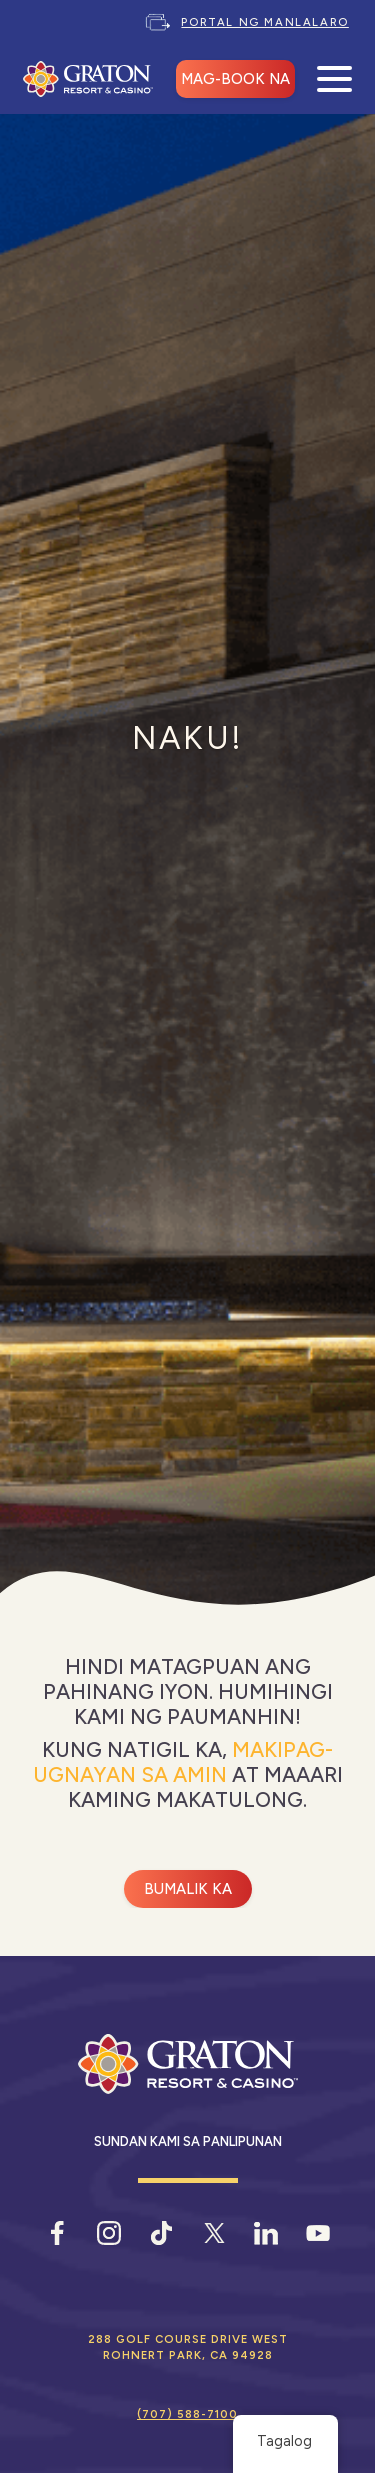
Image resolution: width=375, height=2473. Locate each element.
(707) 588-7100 (187, 2414)
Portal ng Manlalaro (264, 22)
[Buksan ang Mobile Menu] (334, 79)
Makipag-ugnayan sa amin (183, 1762)
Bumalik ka (188, 1889)
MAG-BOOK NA (235, 79)
